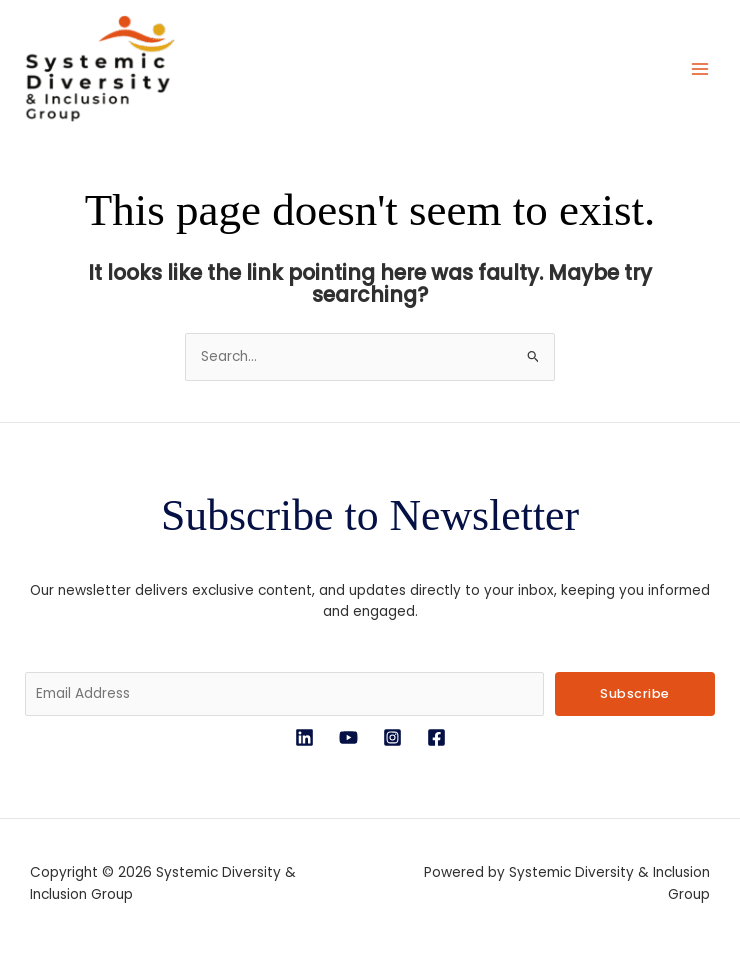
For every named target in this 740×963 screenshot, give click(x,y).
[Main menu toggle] (700, 70)
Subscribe (635, 696)
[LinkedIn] (304, 740)
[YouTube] (348, 740)
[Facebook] (436, 740)
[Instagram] (392, 740)
